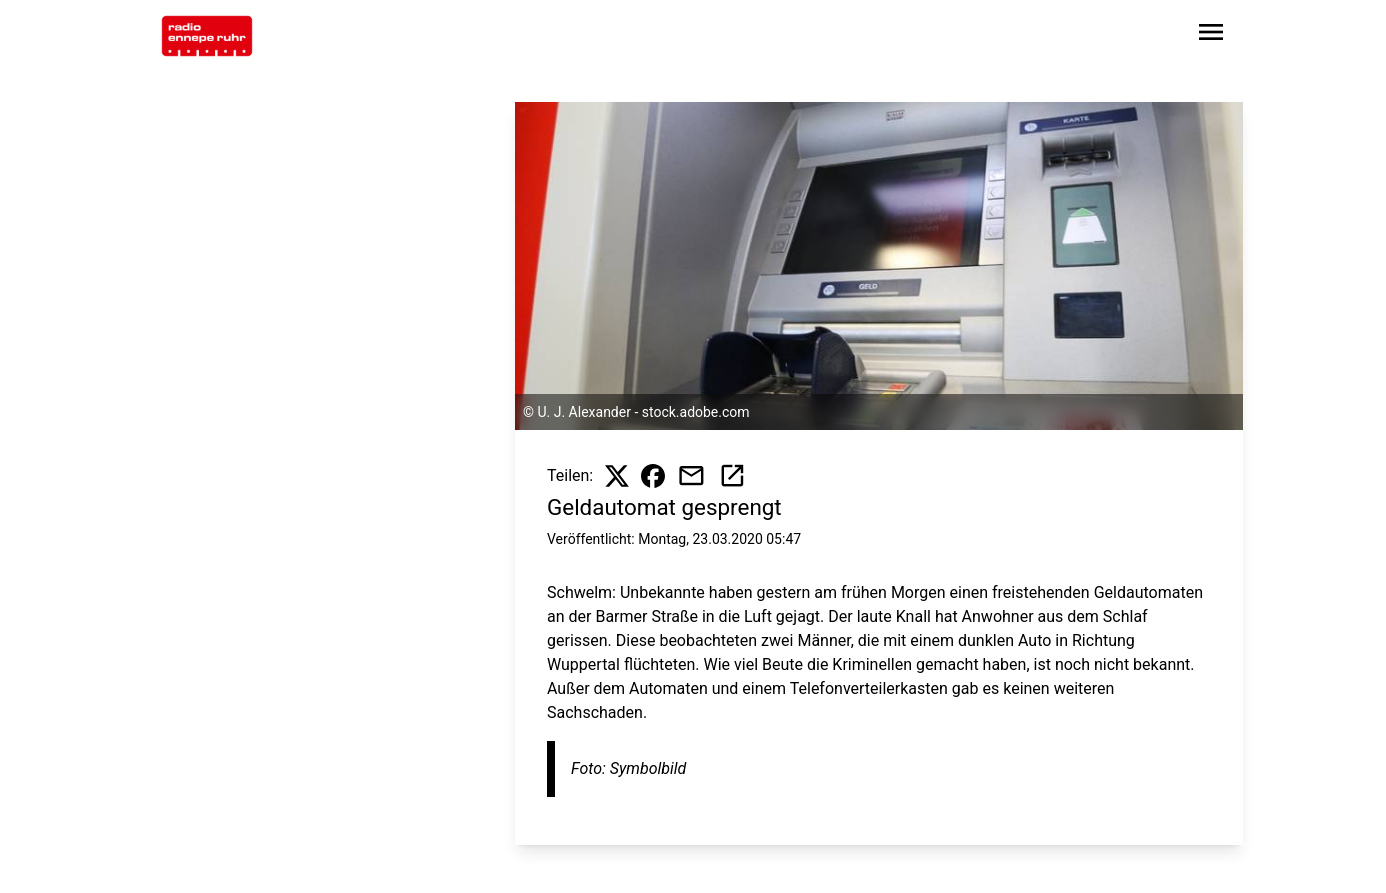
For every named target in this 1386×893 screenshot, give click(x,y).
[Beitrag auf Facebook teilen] (653, 476)
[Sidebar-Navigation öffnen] (1211, 35)
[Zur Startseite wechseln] (207, 36)
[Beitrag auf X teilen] (617, 476)
